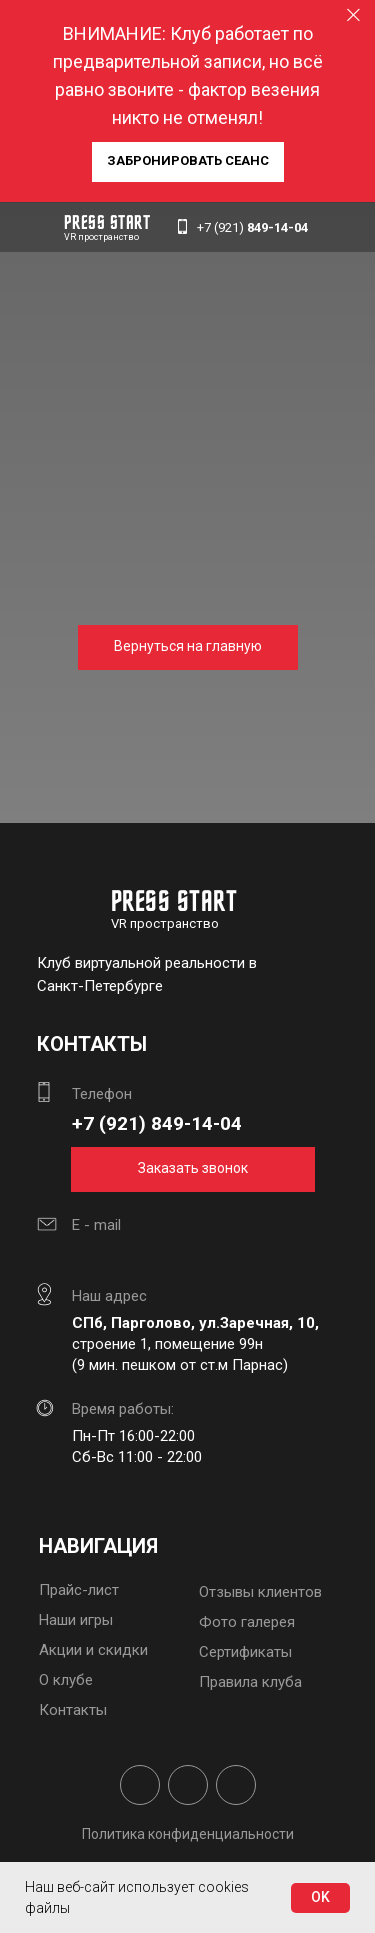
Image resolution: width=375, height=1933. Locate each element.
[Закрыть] (353, 15)
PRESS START (107, 224)
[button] (188, 162)
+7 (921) (252, 227)
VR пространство (101, 237)
